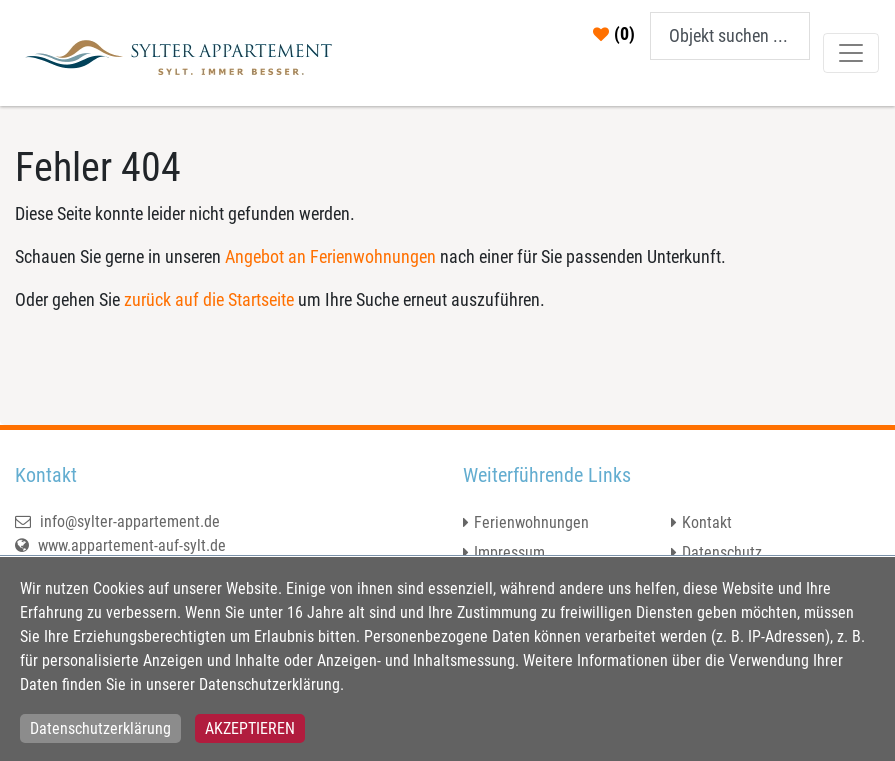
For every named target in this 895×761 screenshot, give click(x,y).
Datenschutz (722, 552)
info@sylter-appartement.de (117, 521)
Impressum (509, 552)
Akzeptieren (250, 728)
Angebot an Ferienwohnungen (330, 256)
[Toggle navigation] (851, 53)
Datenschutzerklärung (100, 728)
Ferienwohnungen (531, 522)
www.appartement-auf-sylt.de (120, 545)
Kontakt (707, 522)
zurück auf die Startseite (209, 299)
